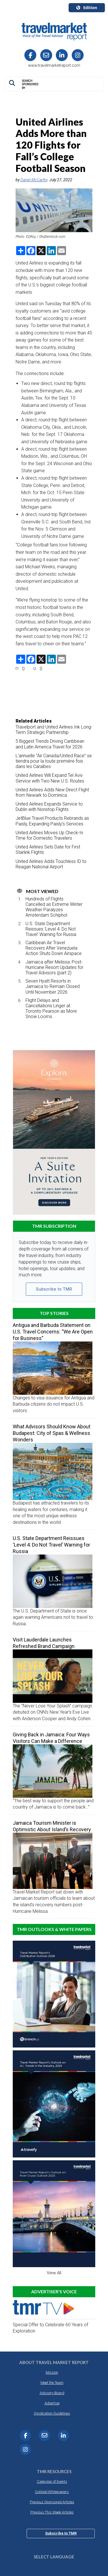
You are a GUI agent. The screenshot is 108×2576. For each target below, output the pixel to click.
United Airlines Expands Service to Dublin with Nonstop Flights (49, 806)
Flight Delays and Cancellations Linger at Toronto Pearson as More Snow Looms (51, 1008)
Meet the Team (52, 2383)
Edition (86, 7)
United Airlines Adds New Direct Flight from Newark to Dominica (52, 792)
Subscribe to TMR (54, 1289)
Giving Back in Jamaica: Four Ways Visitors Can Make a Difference (51, 1738)
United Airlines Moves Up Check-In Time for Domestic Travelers (49, 835)
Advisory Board (52, 2393)
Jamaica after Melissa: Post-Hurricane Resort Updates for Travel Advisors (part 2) (54, 967)
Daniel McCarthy (34, 180)
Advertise (52, 2403)
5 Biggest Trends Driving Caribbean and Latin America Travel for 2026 (50, 743)
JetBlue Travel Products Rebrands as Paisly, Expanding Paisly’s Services (52, 820)
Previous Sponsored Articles (52, 2502)
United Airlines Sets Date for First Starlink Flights (48, 849)
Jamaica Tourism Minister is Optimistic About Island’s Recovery (52, 1826)
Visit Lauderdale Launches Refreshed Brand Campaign (44, 1643)
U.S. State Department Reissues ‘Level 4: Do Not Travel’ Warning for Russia (51, 929)
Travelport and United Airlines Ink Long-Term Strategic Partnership (54, 729)
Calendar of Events (52, 2481)
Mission (52, 2372)
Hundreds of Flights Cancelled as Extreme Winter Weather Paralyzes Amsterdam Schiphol (54, 907)
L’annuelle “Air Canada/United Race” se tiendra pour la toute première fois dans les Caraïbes (54, 761)
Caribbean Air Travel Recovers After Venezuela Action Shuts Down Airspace (54, 948)
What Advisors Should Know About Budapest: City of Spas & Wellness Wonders (51, 1433)
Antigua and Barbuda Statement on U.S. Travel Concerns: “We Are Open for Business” (53, 1331)
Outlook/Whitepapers (52, 2492)
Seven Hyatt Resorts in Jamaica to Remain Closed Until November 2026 (53, 986)
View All (54, 2272)
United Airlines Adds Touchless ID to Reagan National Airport (51, 864)
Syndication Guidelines (52, 2413)
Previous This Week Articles (52, 2512)
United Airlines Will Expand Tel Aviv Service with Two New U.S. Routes (50, 778)
